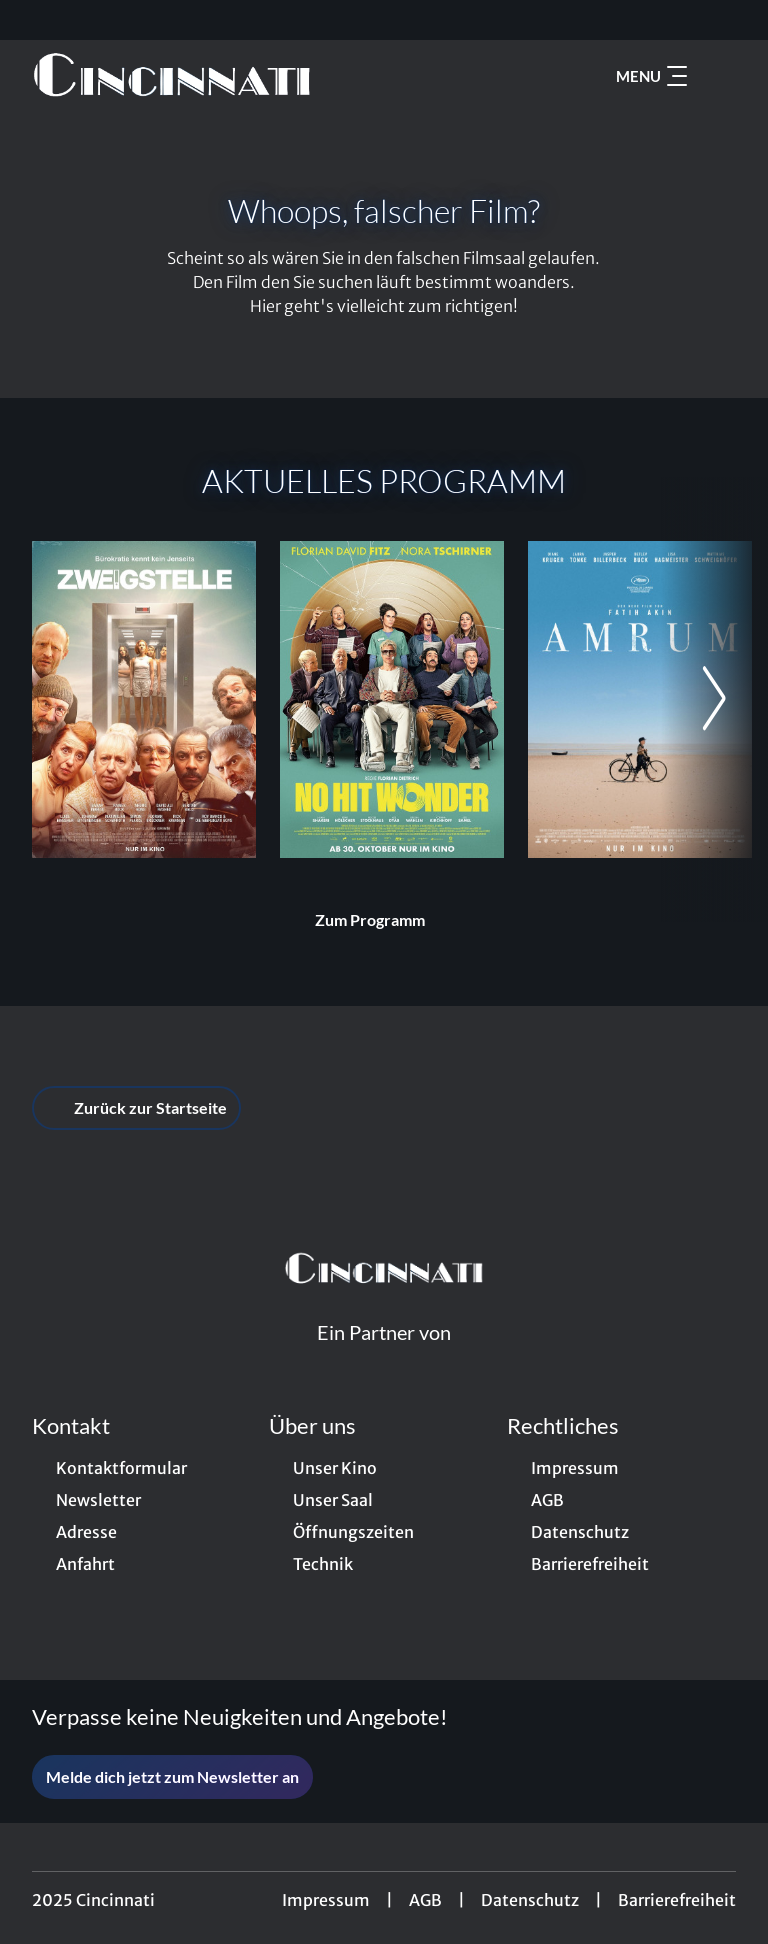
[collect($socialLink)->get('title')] (36, 20)
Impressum (326, 1900)
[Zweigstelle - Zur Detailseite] (144, 699)
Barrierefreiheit (677, 1900)
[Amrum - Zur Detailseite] (640, 699)
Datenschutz (530, 1900)
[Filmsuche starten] (716, 76)
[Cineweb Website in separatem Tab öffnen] (384, 1356)
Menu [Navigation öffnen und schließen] (651, 76)
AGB (425, 1900)
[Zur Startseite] (172, 76)
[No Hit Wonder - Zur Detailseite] (392, 699)
